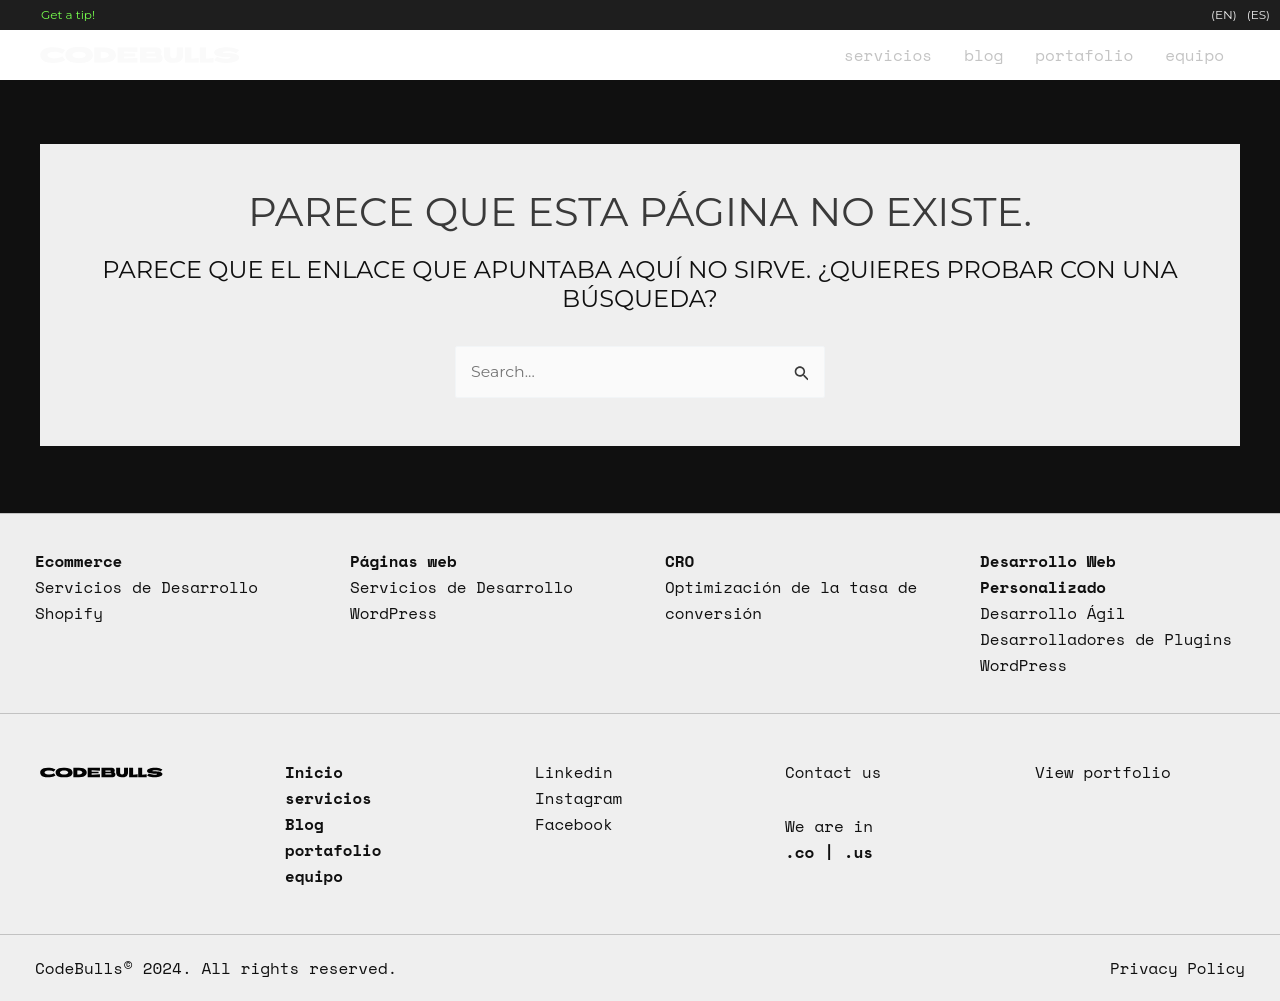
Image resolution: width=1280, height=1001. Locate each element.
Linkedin (574, 770)
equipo (314, 875)
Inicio (314, 770)
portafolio (334, 849)
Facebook (574, 822)
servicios (329, 796)
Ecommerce (79, 558)
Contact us (834, 770)
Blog (304, 822)
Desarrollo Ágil (1053, 611)
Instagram (579, 796)
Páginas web (404, 558)
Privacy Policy (1176, 968)
